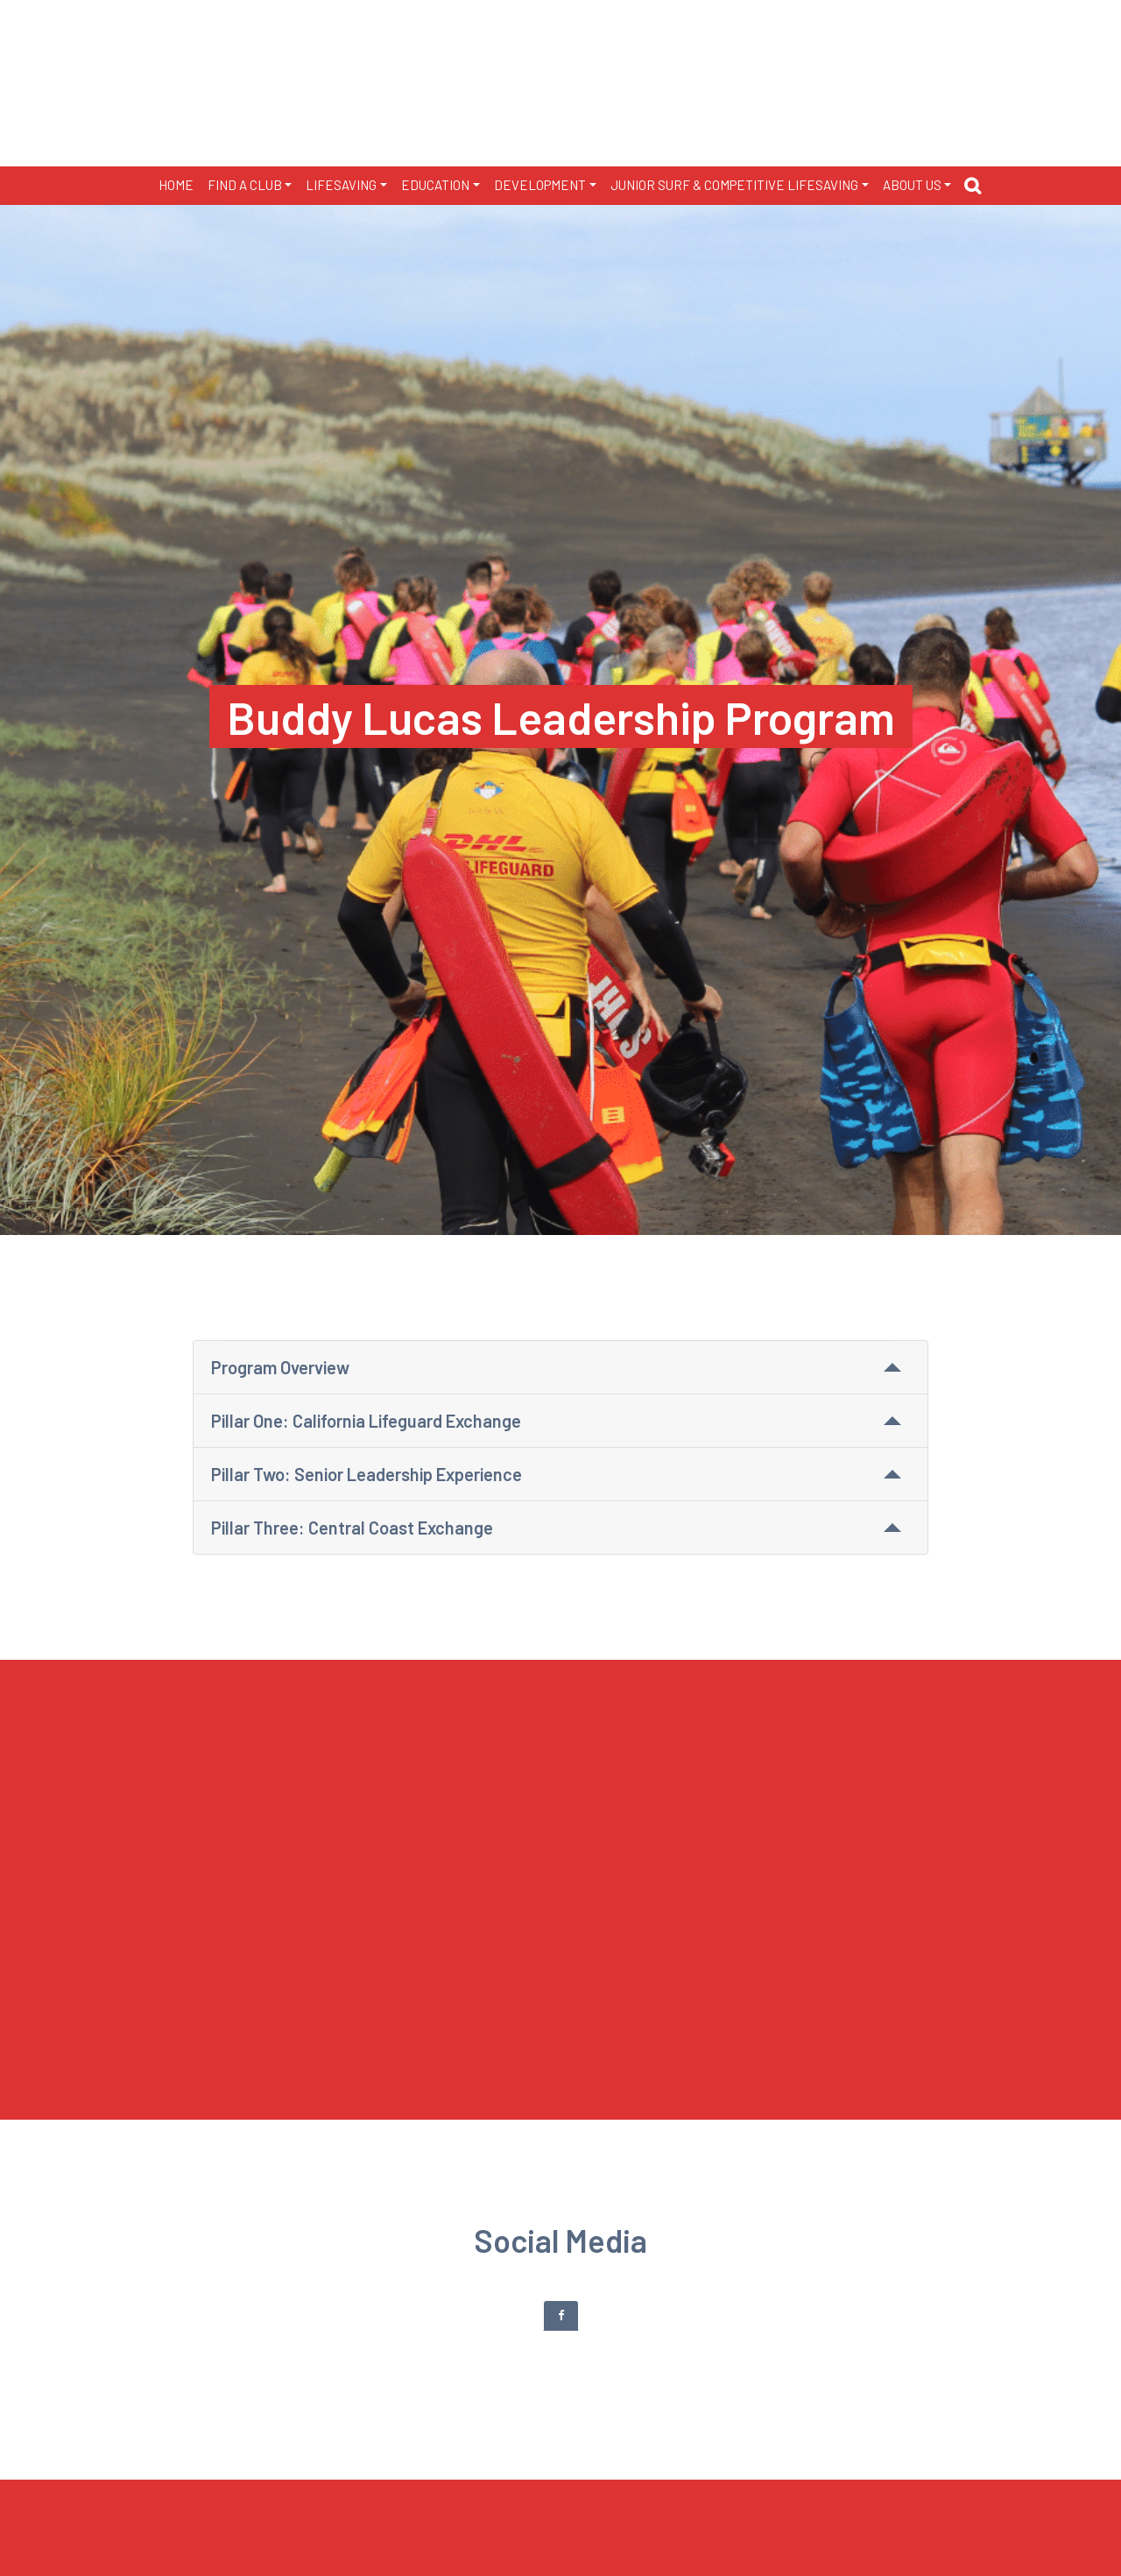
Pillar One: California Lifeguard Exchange (366, 1420)
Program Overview (280, 1367)
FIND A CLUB (245, 185)
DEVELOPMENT (540, 185)
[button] (977, 188)
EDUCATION (435, 185)
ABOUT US (912, 185)
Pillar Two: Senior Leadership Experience (366, 1474)
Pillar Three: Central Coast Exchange (352, 1527)
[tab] (561, 2315)
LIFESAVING (341, 185)
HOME (176, 185)
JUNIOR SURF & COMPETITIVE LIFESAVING (734, 185)
